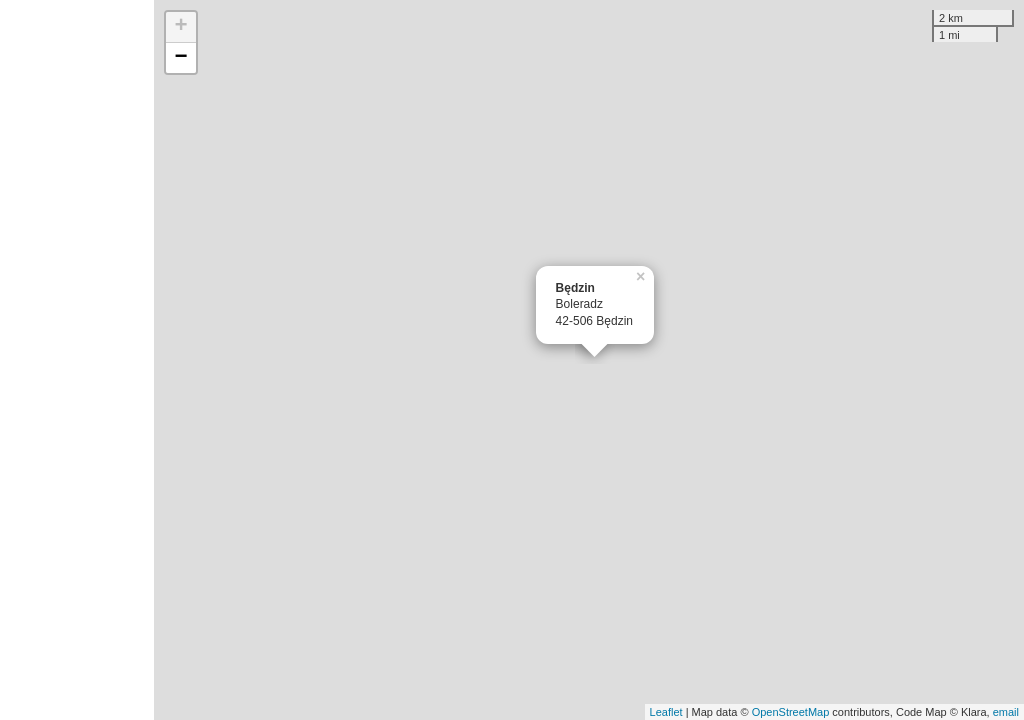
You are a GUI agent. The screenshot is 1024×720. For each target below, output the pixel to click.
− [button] (181, 58)
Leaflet (666, 712)
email (1006, 712)
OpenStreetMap (791, 712)
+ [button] (181, 27)
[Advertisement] (77, 360)
